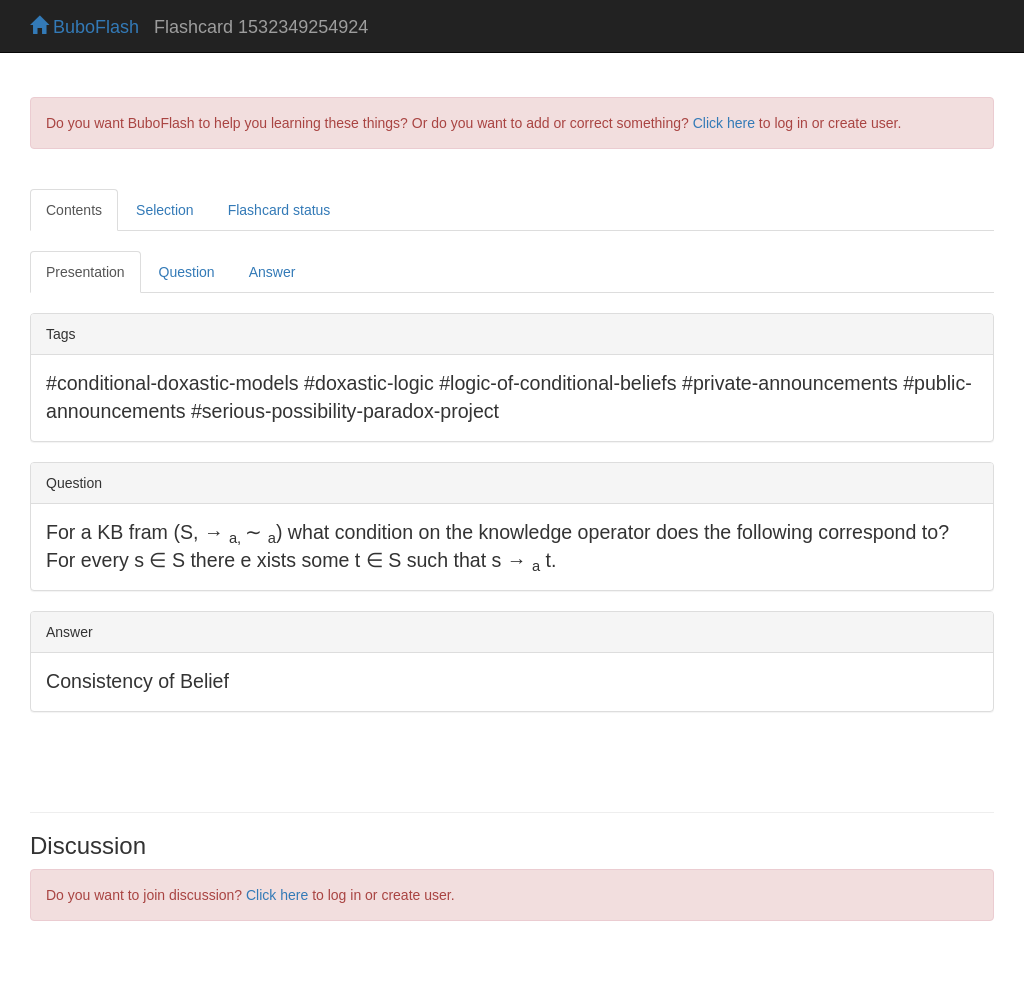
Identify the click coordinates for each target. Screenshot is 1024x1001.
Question (187, 272)
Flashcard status (279, 210)
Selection (165, 210)
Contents (74, 210)
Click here (724, 123)
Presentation (85, 272)
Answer (272, 272)
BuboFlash (84, 27)
